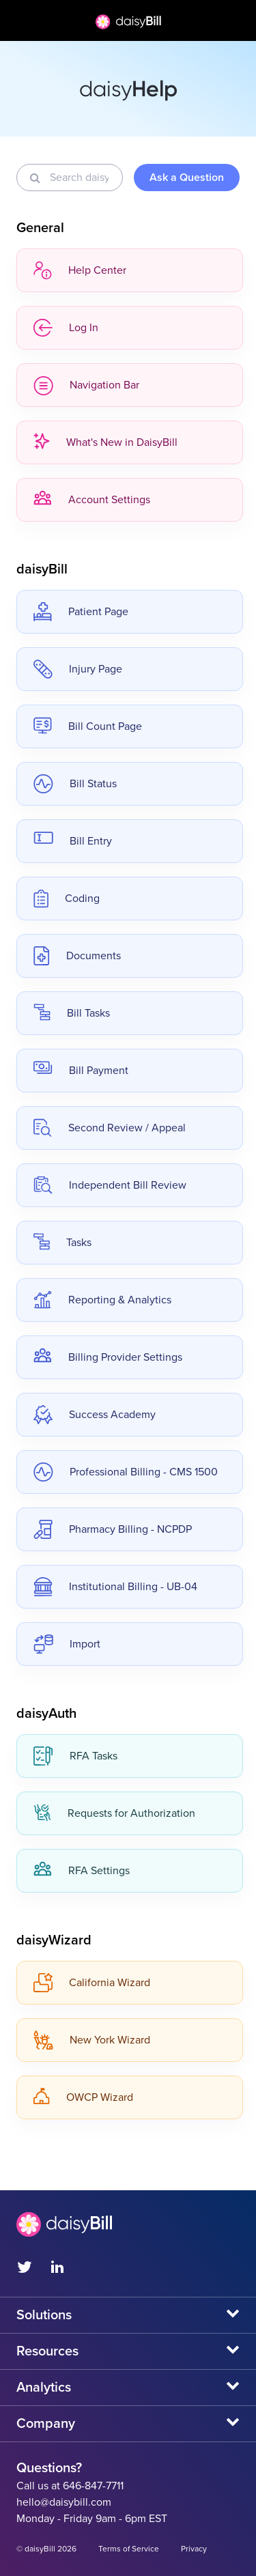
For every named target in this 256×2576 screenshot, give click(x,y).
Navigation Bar (86, 385)
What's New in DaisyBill (105, 442)
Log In (65, 327)
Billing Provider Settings (107, 1357)
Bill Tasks (71, 1013)
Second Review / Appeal (109, 1127)
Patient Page (80, 611)
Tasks (62, 1242)
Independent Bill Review (109, 1185)
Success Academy (94, 1414)
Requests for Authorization (114, 1813)
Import (66, 1644)
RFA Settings (81, 1870)
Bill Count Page (87, 726)
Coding (66, 898)
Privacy (194, 2548)
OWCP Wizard (83, 2097)
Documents (77, 955)
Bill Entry (72, 841)
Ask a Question (187, 177)
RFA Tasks (75, 1756)
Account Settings (91, 499)
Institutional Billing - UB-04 (115, 1586)
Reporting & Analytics (102, 1300)
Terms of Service (128, 2548)
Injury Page (77, 669)
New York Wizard (91, 2040)
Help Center (79, 270)
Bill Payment (80, 1070)
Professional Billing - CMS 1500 (125, 1472)
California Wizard (91, 1982)
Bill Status (75, 783)
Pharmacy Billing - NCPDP (112, 1529)
